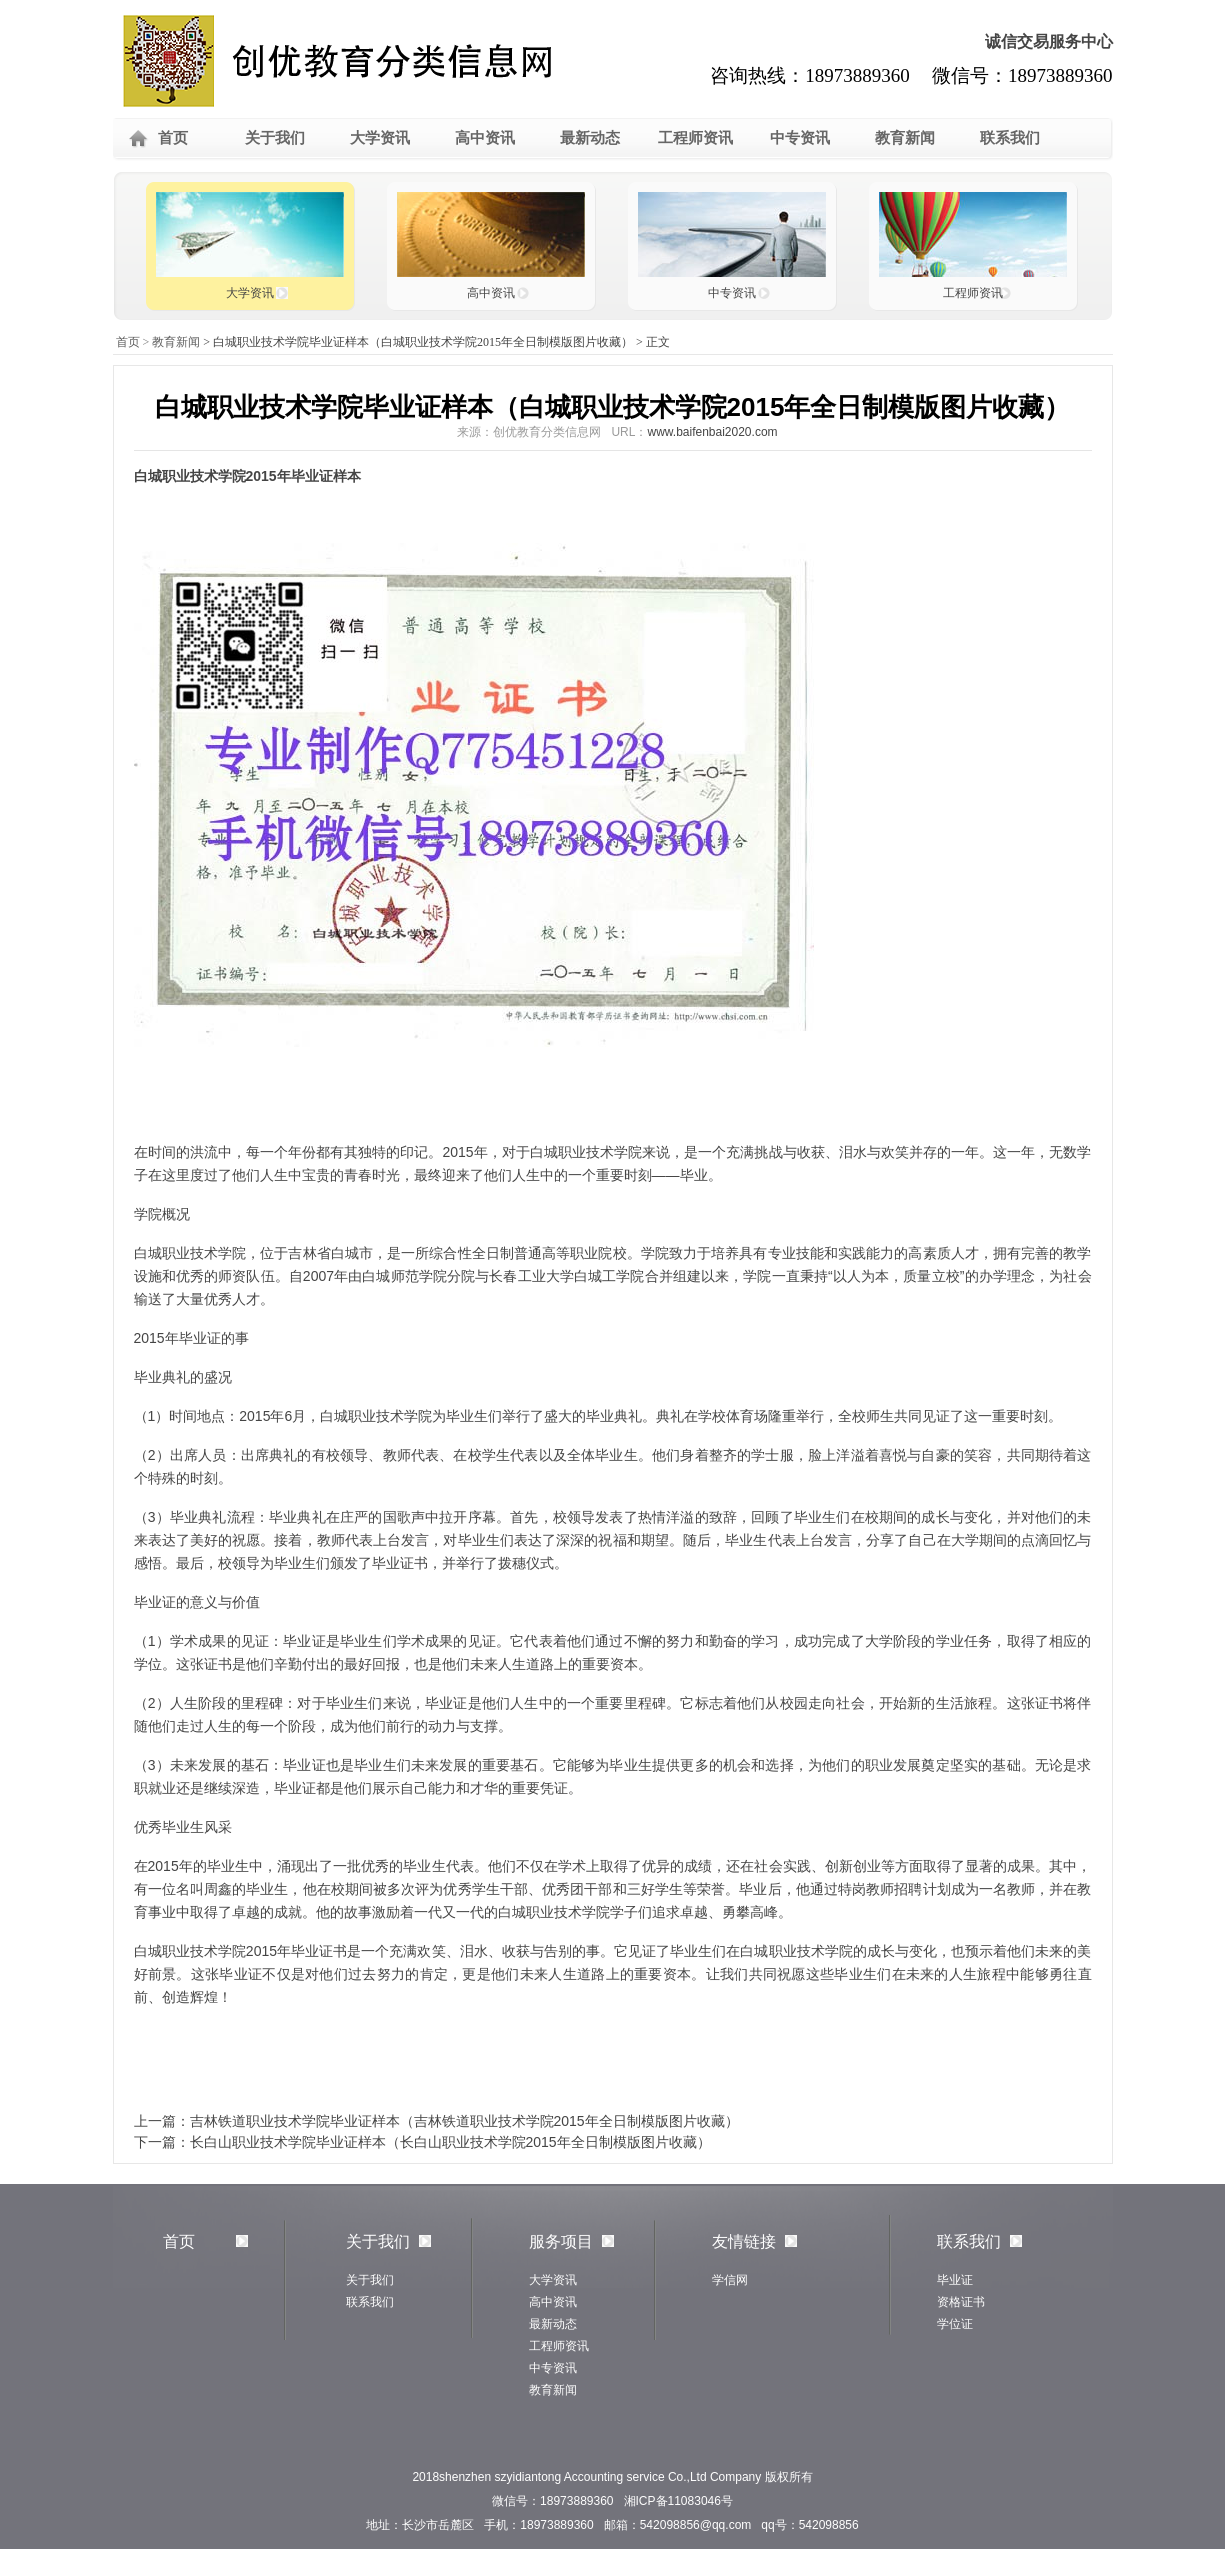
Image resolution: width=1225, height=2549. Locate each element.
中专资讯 (800, 137)
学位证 (955, 2324)
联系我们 (1010, 137)
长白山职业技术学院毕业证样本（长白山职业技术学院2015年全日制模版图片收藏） (450, 2142)
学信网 (730, 2280)
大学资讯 (380, 137)
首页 (173, 137)
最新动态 (590, 137)
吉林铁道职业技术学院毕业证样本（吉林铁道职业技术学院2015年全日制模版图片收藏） (464, 2121)
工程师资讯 (695, 137)
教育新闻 (905, 137)
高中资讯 (485, 137)
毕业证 (955, 2280)
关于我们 (275, 137)
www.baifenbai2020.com (712, 432)
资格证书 (961, 2302)
